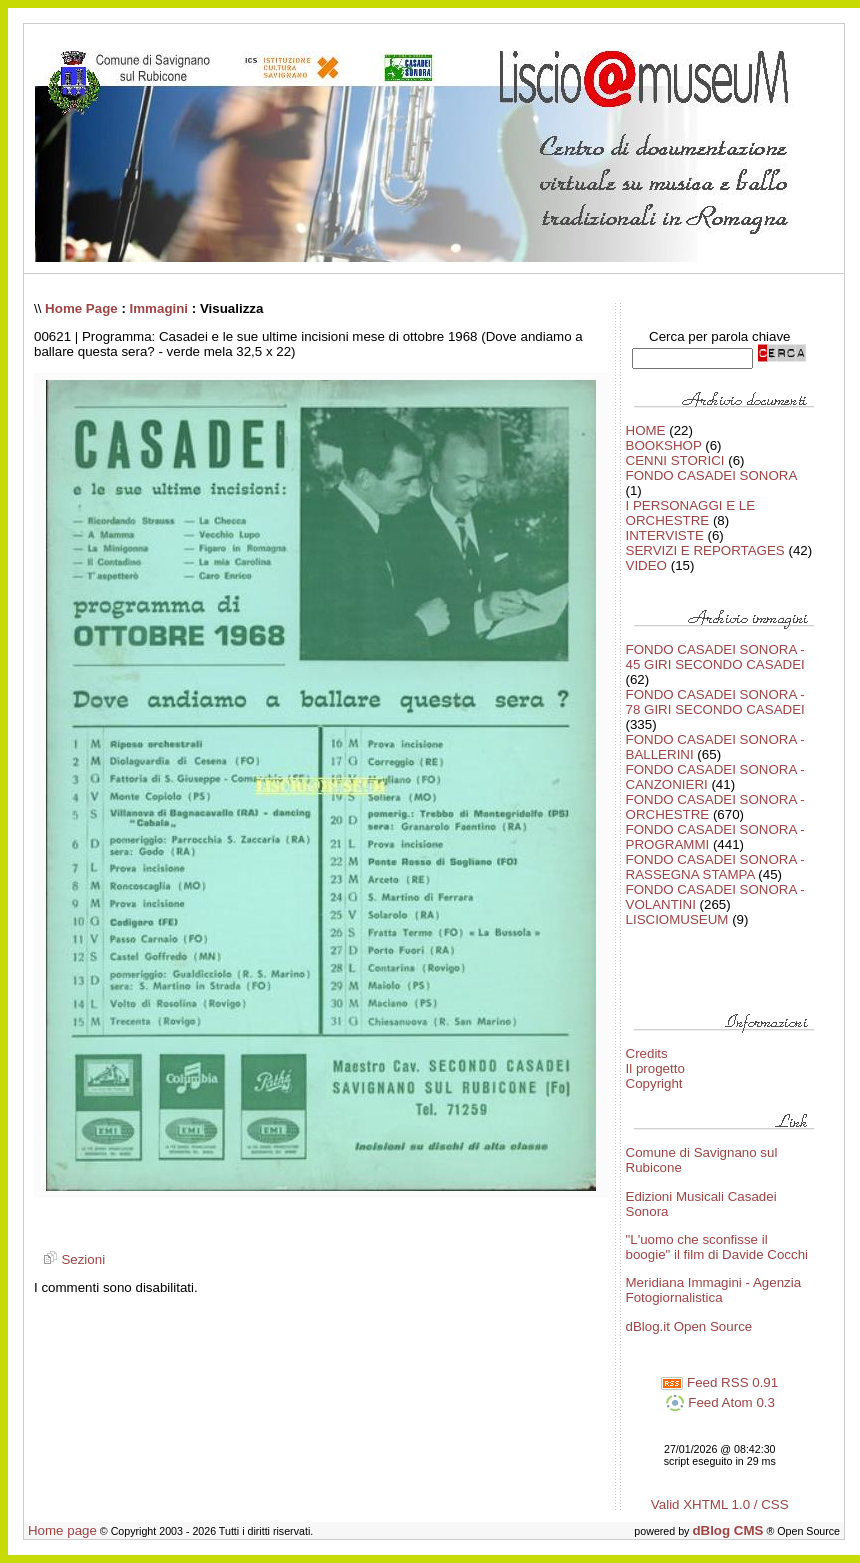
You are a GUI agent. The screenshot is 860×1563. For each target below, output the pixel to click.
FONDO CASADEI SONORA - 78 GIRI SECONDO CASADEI (715, 702)
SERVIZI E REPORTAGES (705, 550)
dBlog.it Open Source (689, 1326)
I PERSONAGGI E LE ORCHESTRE (691, 513)
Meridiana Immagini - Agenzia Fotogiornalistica (714, 1290)
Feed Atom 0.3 (720, 1402)
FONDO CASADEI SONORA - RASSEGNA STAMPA (715, 867)
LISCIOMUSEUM (677, 919)
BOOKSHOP (664, 445)
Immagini (159, 308)
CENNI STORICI (675, 460)
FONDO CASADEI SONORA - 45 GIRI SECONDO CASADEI (715, 657)
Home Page (81, 308)
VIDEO (646, 565)
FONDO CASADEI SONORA (711, 475)
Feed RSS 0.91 (719, 1382)
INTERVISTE (665, 535)
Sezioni (71, 1259)
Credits (647, 1053)
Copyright (654, 1083)
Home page (62, 1530)
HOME (646, 430)
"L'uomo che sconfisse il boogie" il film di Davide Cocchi (717, 1247)
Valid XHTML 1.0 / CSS (720, 1504)
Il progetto (655, 1068)
